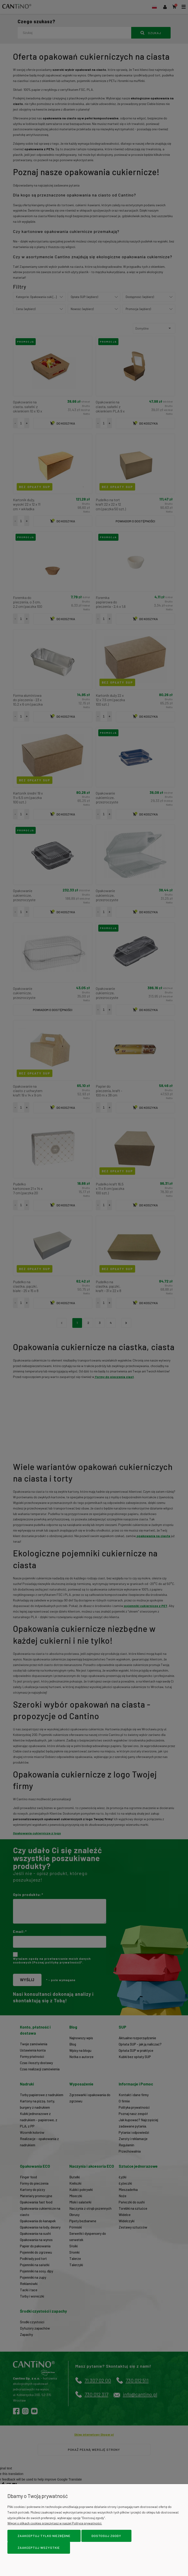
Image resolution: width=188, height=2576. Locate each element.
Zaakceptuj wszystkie (39, 2548)
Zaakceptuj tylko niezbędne (44, 2536)
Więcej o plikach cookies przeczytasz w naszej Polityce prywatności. (54, 2523)
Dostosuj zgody (106, 2536)
